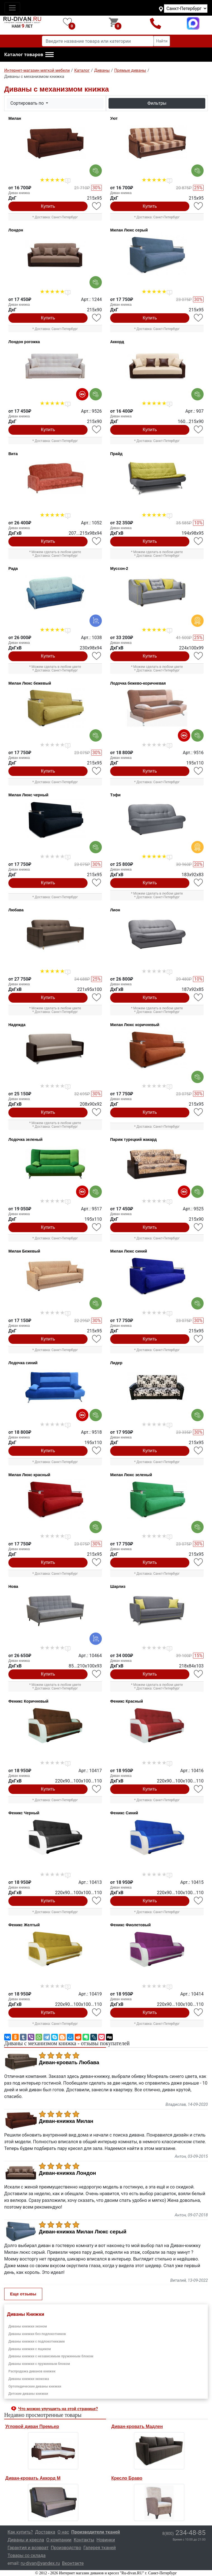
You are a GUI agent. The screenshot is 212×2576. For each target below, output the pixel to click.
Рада (13, 568)
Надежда (16, 1024)
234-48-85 (184, 2533)
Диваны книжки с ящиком (29, 2349)
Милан (14, 118)
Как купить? (20, 2532)
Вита (13, 453)
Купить (48, 206)
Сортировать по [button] (27, 103)
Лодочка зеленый (25, 1139)
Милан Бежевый (24, 1251)
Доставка (45, 2532)
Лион (115, 910)
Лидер (116, 1363)
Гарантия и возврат (28, 2547)
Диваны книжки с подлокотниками (36, 2341)
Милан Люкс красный (29, 1475)
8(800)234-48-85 (155, 23)
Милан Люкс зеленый (131, 1475)
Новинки (105, 2539)
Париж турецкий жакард (133, 1139)
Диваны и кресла (26, 2539)
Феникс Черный (23, 1813)
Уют (114, 118)
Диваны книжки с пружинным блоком (39, 2364)
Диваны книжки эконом (27, 2326)
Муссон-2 (119, 568)
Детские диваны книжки (28, 2394)
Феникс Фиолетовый (130, 1925)
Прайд (116, 453)
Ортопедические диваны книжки (34, 2386)
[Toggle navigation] (12, 7)
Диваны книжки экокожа (28, 2379)
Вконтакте (73, 2563)
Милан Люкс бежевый (29, 683)
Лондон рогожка (24, 342)
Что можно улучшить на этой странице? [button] (58, 2408)
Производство (66, 2547)
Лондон (15, 230)
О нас (63, 2532)
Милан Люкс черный (28, 795)
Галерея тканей (99, 2547)
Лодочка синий (22, 1363)
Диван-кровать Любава (69, 2062)
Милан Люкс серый (129, 230)
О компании (58, 2539)
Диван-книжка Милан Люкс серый (82, 2232)
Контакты (84, 2539)
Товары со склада (27, 2555)
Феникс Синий (124, 1813)
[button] (28, 54)
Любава (15, 910)
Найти (162, 41)
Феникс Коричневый (28, 1701)
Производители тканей (95, 2532)
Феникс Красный (126, 1701)
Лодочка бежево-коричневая (138, 683)
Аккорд (117, 342)
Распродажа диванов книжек (32, 2371)
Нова (13, 1586)
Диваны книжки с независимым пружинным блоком (50, 2356)
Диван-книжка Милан (66, 2121)
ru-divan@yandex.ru (40, 2563)
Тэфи (115, 795)
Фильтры (156, 103)
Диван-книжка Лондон (67, 2173)
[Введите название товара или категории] (98, 41)
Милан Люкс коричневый (134, 1024)
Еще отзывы (23, 2293)
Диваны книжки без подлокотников (37, 2334)
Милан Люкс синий (128, 1251)
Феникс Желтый (24, 1925)
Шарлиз (118, 1586)
